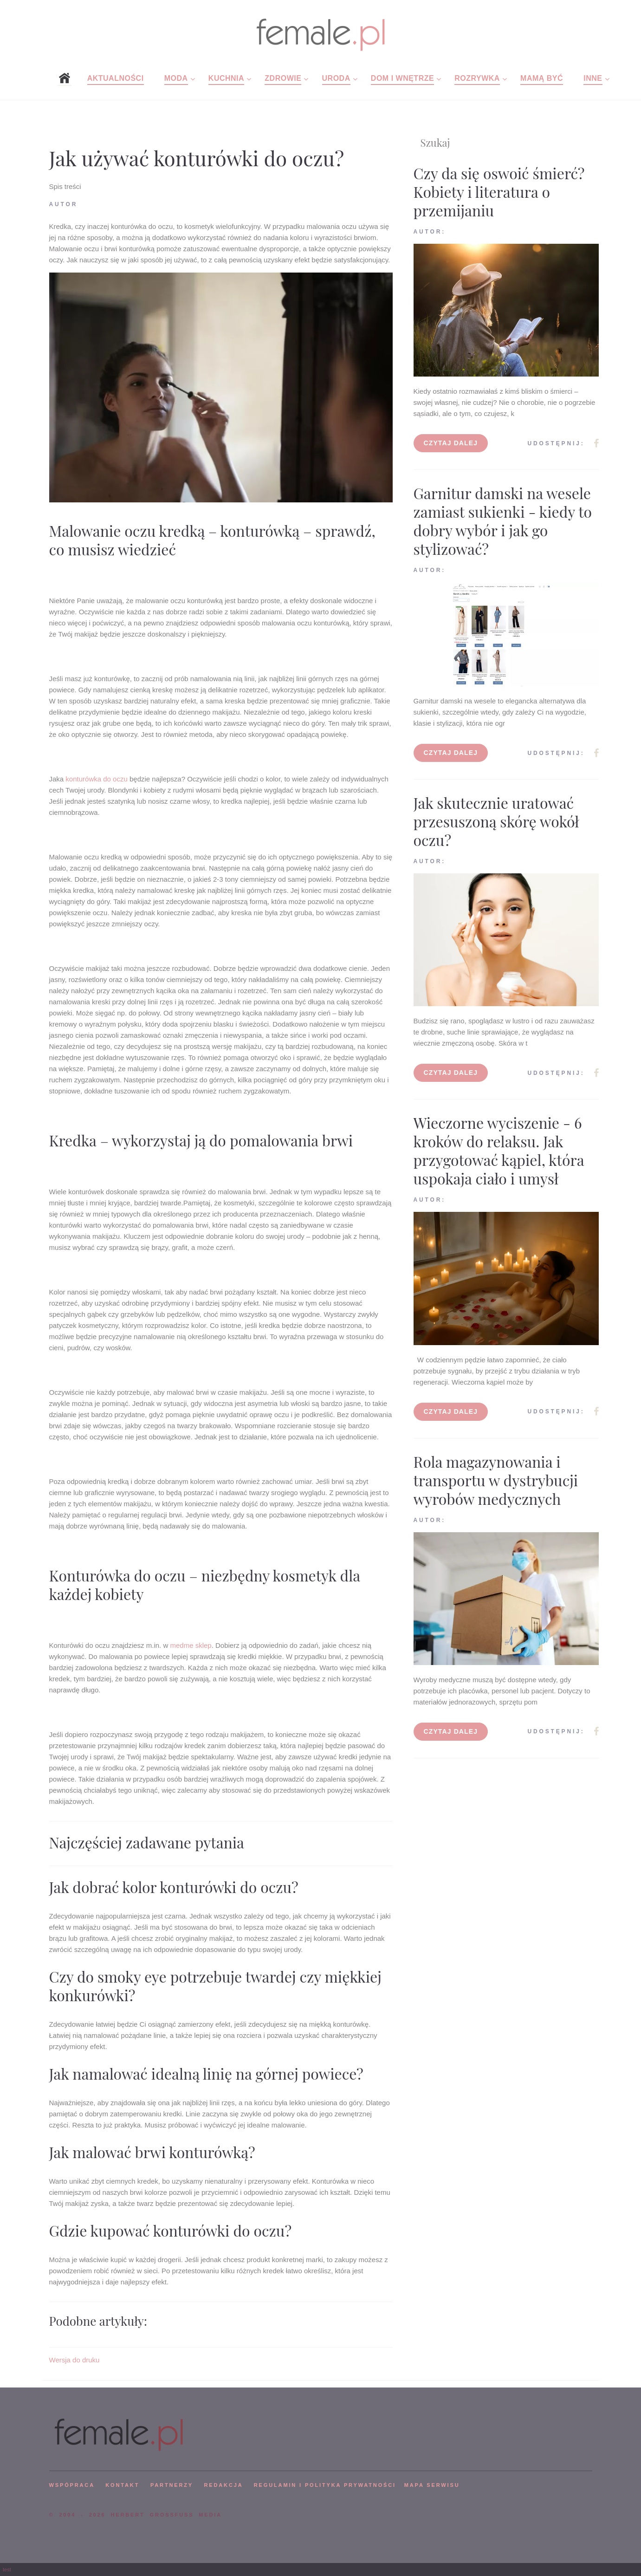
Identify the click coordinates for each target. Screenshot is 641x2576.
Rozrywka (477, 78)
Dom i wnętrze (402, 78)
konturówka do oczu (96, 779)
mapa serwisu (432, 2485)
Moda (176, 78)
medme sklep (190, 1645)
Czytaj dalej (451, 443)
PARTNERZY (171, 2485)
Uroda (336, 78)
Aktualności (115, 78)
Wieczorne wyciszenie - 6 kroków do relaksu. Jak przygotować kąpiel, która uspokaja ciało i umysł (499, 1150)
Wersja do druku (74, 2360)
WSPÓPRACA (72, 2485)
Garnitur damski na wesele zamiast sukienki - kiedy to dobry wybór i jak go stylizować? (503, 521)
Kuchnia (226, 78)
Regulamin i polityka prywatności (325, 2485)
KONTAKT (122, 2485)
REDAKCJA (223, 2485)
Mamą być (541, 78)
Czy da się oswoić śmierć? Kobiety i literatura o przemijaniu (499, 191)
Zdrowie (283, 78)
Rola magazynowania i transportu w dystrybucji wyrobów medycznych (496, 1480)
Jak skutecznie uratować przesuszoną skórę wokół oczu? (496, 821)
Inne (592, 78)
